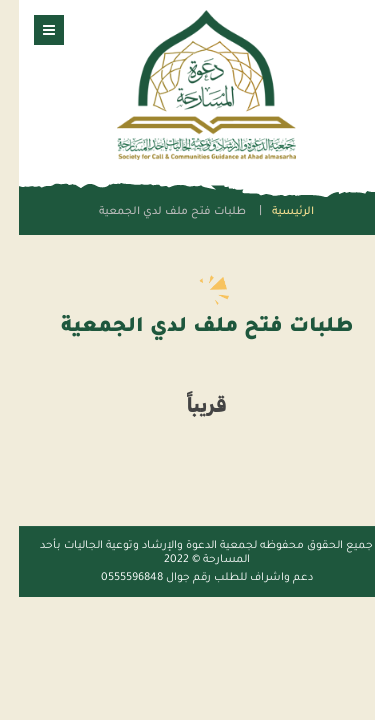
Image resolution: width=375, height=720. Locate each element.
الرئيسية (274, 212)
